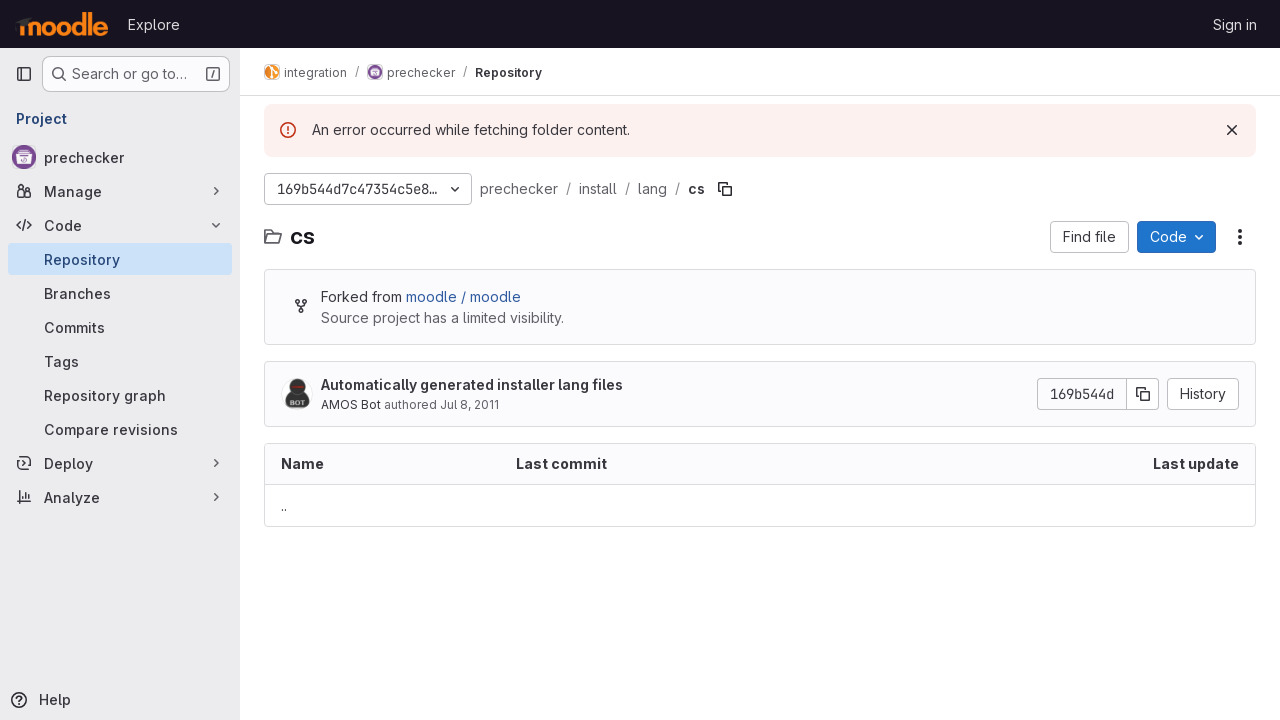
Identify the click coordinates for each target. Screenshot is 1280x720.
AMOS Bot (351, 404)
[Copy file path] (725, 189)
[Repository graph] (120, 395)
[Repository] (120, 259)
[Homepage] (61, 24)
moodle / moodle (463, 296)
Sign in (1235, 24)
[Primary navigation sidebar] (24, 74)
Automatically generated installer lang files (472, 384)
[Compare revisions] (120, 429)
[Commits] (120, 327)
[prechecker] (120, 157)
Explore (154, 24)
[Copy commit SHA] (1143, 394)
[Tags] (120, 361)
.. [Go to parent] (284, 505)
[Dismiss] (1232, 130)
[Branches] (120, 293)
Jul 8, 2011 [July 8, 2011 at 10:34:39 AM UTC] (469, 404)
